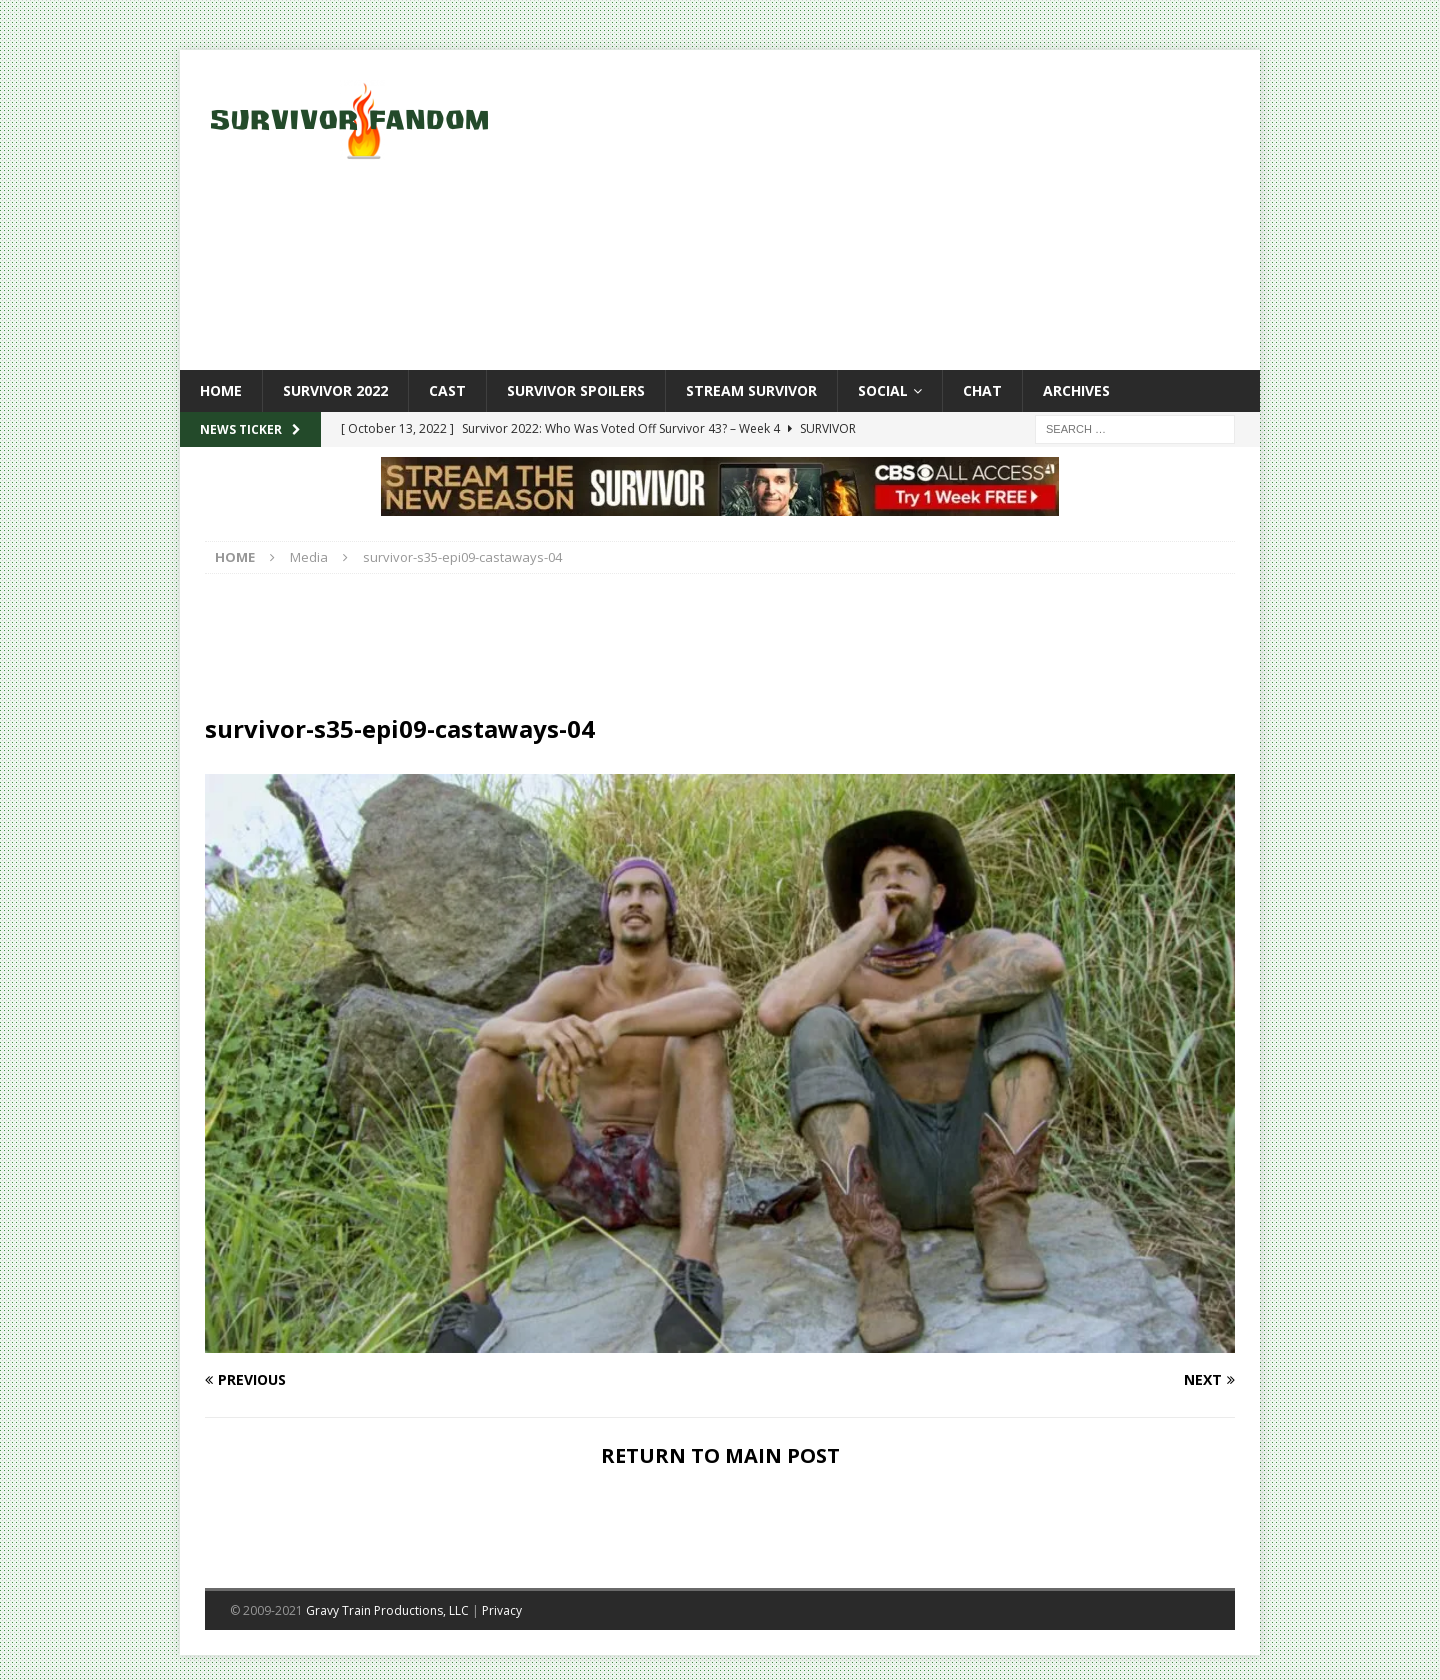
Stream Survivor (751, 390)
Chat (982, 390)
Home (221, 390)
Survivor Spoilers (576, 390)
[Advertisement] (894, 210)
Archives (1076, 390)
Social (883, 390)
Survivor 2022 (335, 390)
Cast (447, 390)
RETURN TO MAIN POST (720, 1455)
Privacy (502, 1610)
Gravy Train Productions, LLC (387, 1610)
